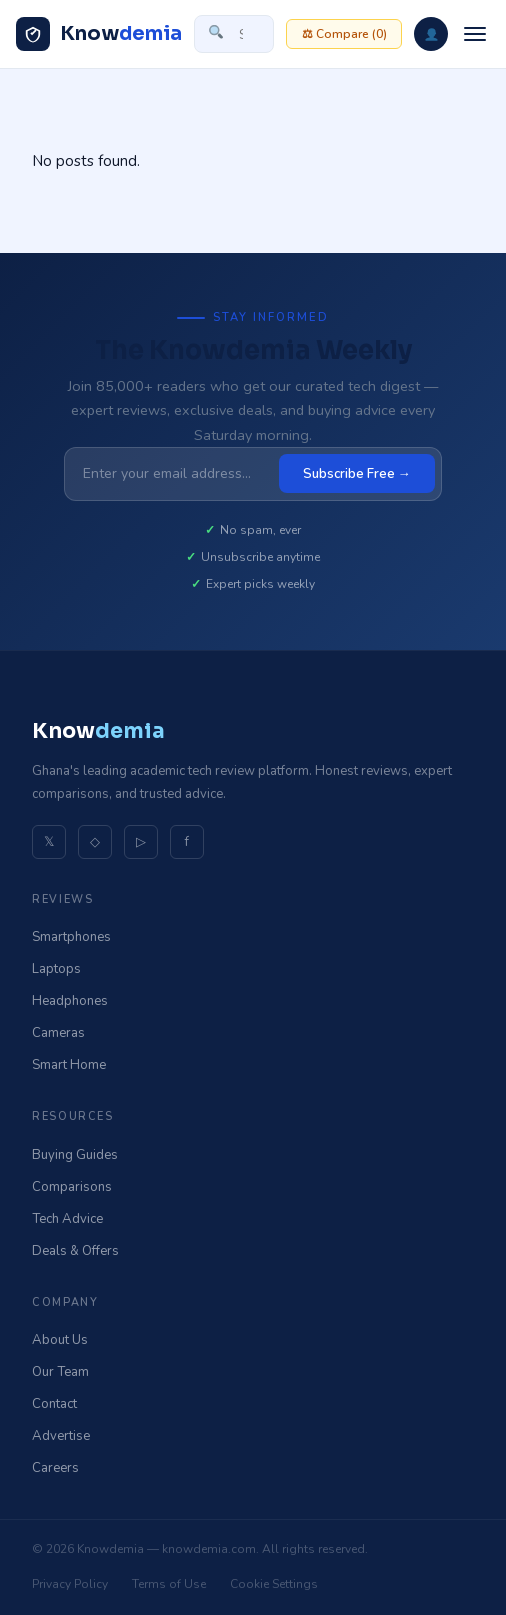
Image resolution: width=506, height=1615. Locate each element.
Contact (54, 1404)
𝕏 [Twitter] (49, 842)
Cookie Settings (274, 1584)
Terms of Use (169, 1584)
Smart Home (69, 1065)
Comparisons (72, 1187)
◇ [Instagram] (95, 842)
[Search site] (234, 34)
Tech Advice (67, 1219)
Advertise (61, 1436)
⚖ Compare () (344, 34)
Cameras (58, 1033)
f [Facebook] (187, 842)
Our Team (60, 1372)
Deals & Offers (75, 1251)
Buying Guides (75, 1155)
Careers (55, 1468)
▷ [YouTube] (141, 842)
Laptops (56, 969)
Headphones (70, 1001)
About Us (60, 1340)
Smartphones (71, 937)
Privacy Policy (70, 1584)
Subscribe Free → (357, 474)
